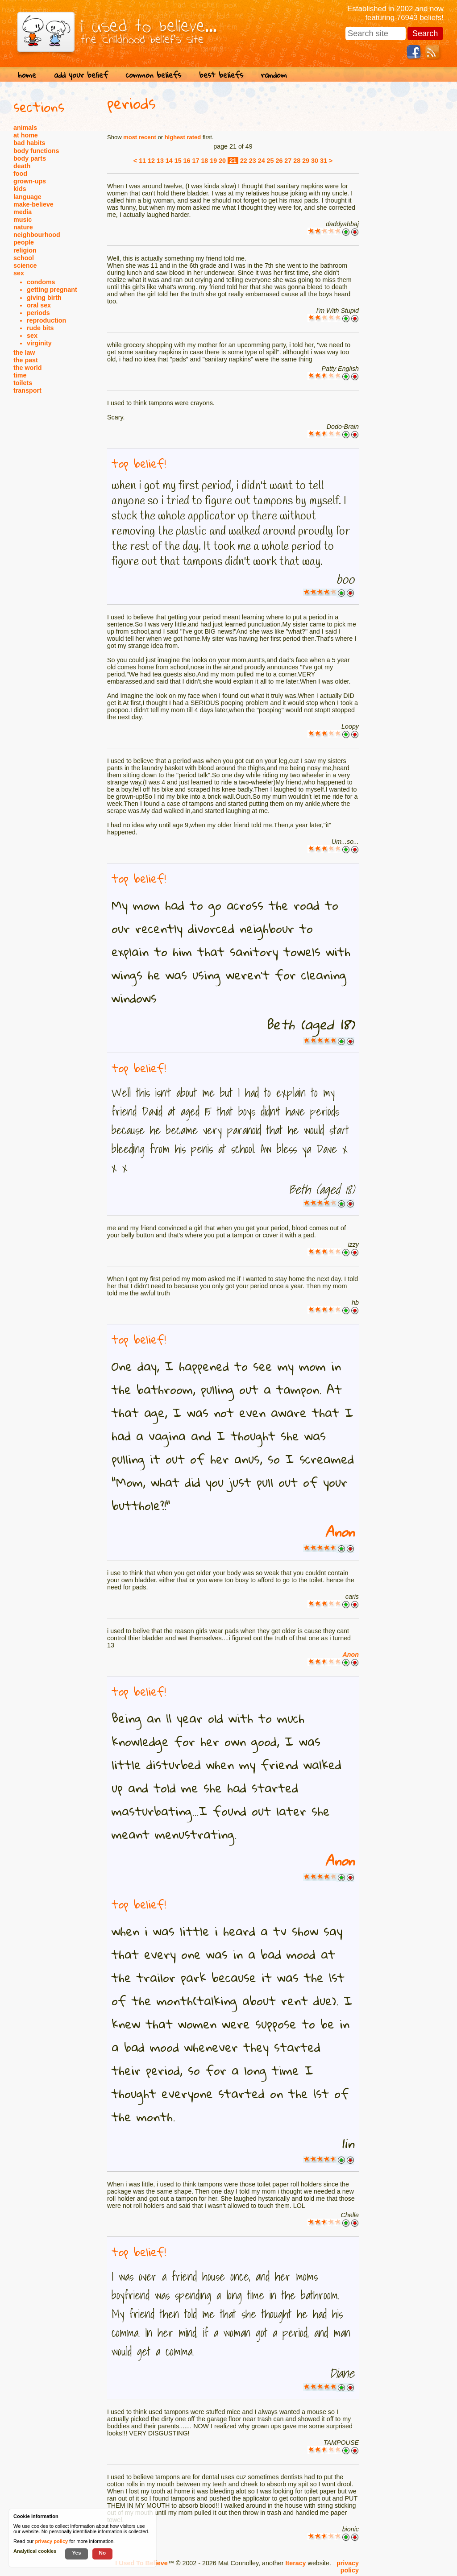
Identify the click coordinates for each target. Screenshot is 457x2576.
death (21, 166)
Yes (76, 2552)
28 (296, 160)
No (102, 2552)
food (20, 173)
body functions (36, 150)
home (27, 75)
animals (25, 127)
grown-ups (29, 181)
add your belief (81, 75)
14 (169, 160)
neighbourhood (36, 234)
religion (25, 250)
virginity (39, 343)
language (27, 196)
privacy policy (348, 2566)
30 (314, 160)
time (19, 375)
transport (27, 390)
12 (151, 160)
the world (27, 367)
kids (19, 188)
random (274, 75)
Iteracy (295, 2563)
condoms (41, 282)
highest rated (183, 137)
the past (25, 360)
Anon (339, 1531)
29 (305, 160)
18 (204, 160)
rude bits (40, 328)
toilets (22, 382)
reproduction (46, 320)
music (22, 219)
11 (142, 160)
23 (252, 160)
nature (23, 227)
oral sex (39, 305)
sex (18, 273)
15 (178, 160)
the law (24, 352)
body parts (29, 158)
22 (243, 160)
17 (195, 160)
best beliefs (221, 75)
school (23, 257)
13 (160, 160)
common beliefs (153, 75)
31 (323, 160)
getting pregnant (52, 289)
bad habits (29, 142)
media (22, 212)
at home (25, 135)
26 (279, 160)
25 (270, 160)
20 (222, 160)
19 (213, 160)
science (25, 265)
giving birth (44, 297)
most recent (139, 137)
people (23, 242)
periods (38, 312)
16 (187, 160)
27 (287, 160)
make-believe (33, 204)
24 (261, 160)
